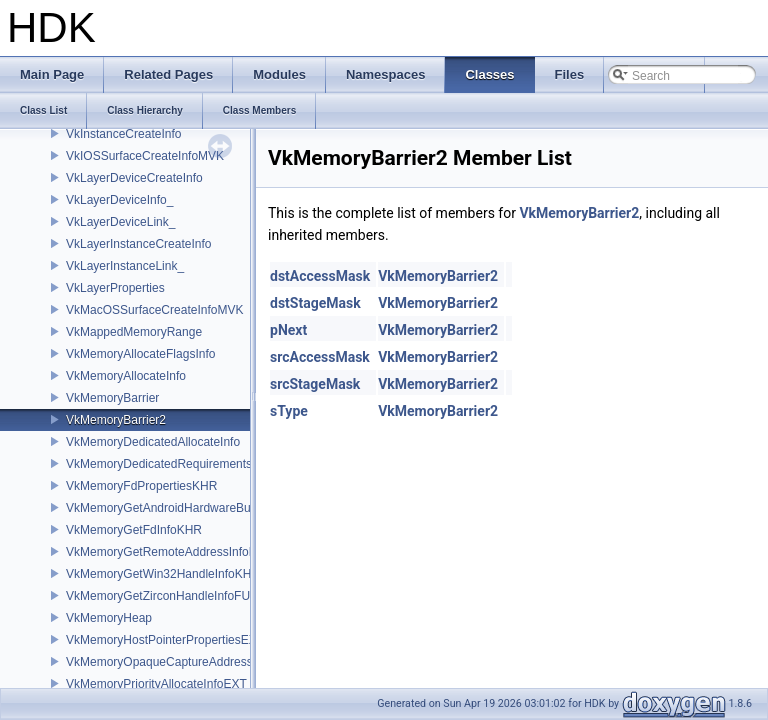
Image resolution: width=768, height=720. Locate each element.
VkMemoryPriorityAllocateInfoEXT (156, 684)
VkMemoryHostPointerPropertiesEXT (165, 640)
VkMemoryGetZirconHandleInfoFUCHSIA (176, 596)
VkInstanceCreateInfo (123, 134)
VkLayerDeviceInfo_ (119, 200)
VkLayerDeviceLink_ (120, 222)
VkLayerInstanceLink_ (125, 266)
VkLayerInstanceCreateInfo (138, 244)
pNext (288, 330)
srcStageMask (315, 384)
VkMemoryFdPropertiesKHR (141, 486)
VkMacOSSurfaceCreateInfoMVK (154, 310)
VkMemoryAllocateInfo (126, 376)
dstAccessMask (320, 276)
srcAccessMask (320, 357)
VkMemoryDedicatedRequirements (159, 464)
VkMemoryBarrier (112, 398)
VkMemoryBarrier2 (116, 420)
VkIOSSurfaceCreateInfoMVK (145, 156)
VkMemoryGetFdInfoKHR (134, 530)
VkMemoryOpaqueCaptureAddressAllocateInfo (190, 662)
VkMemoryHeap (109, 618)
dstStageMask (315, 303)
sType (289, 411)
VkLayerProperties (115, 288)
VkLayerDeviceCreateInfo (134, 178)
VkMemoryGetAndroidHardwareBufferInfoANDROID (204, 508)
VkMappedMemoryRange (134, 332)
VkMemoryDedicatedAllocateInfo (153, 442)
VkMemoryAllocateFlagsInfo (140, 354)
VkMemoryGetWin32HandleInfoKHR (163, 574)
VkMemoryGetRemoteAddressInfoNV (165, 552)
